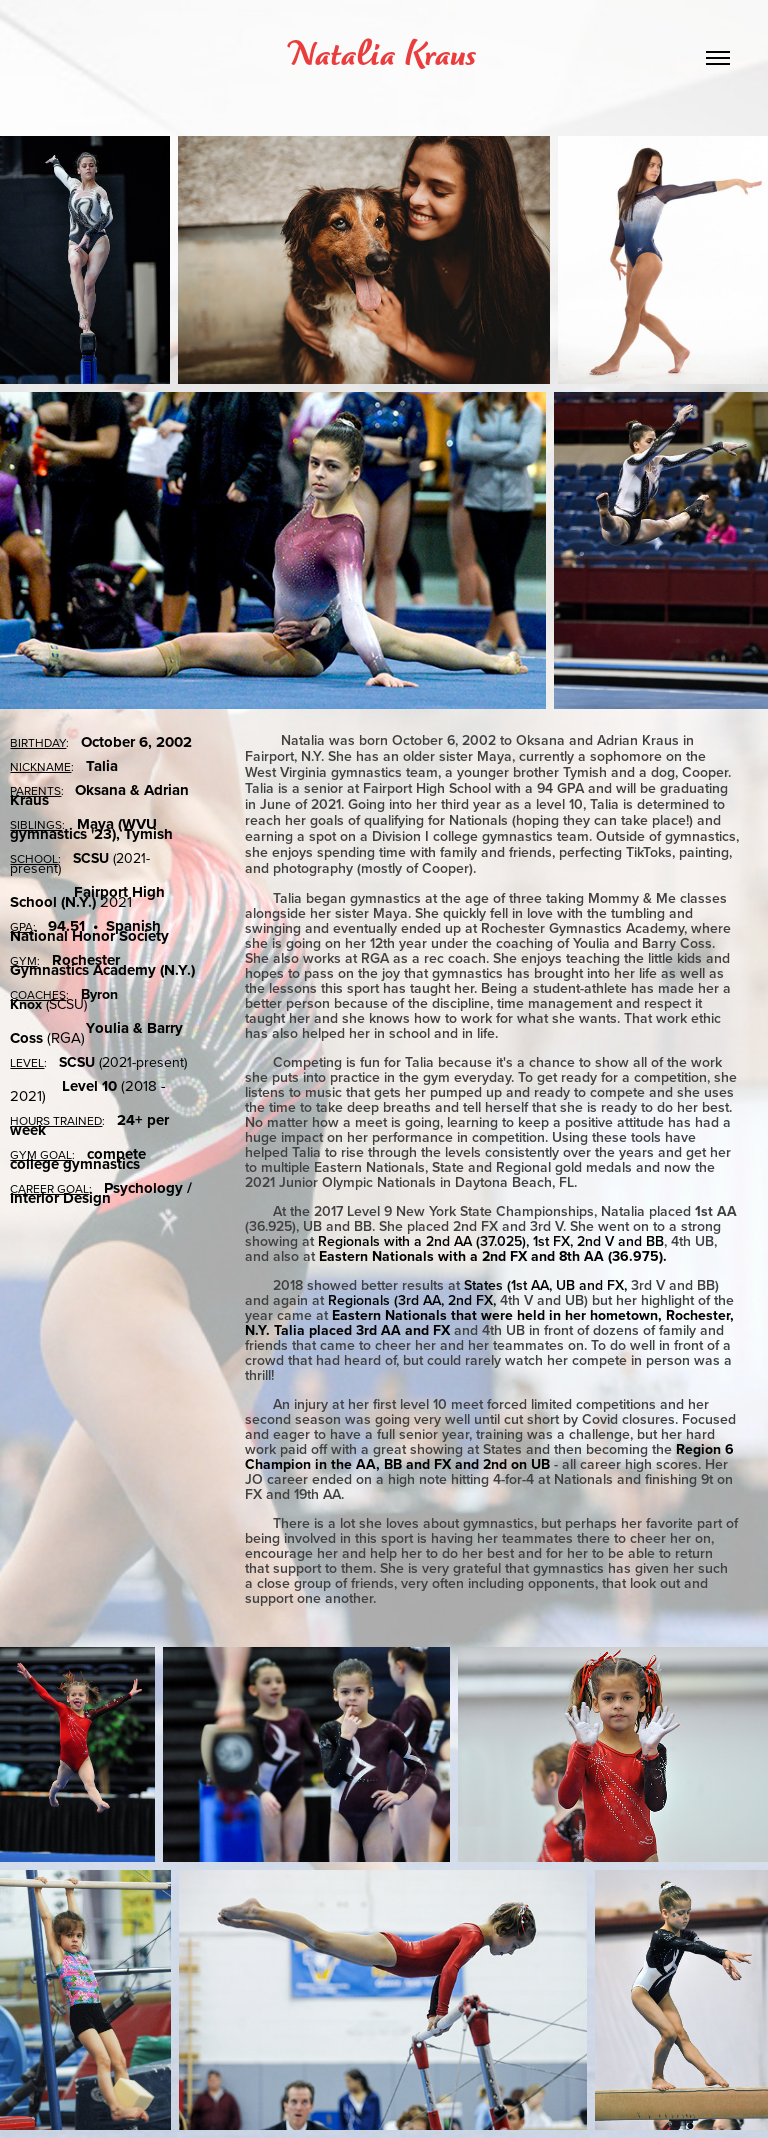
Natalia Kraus (384, 57)
